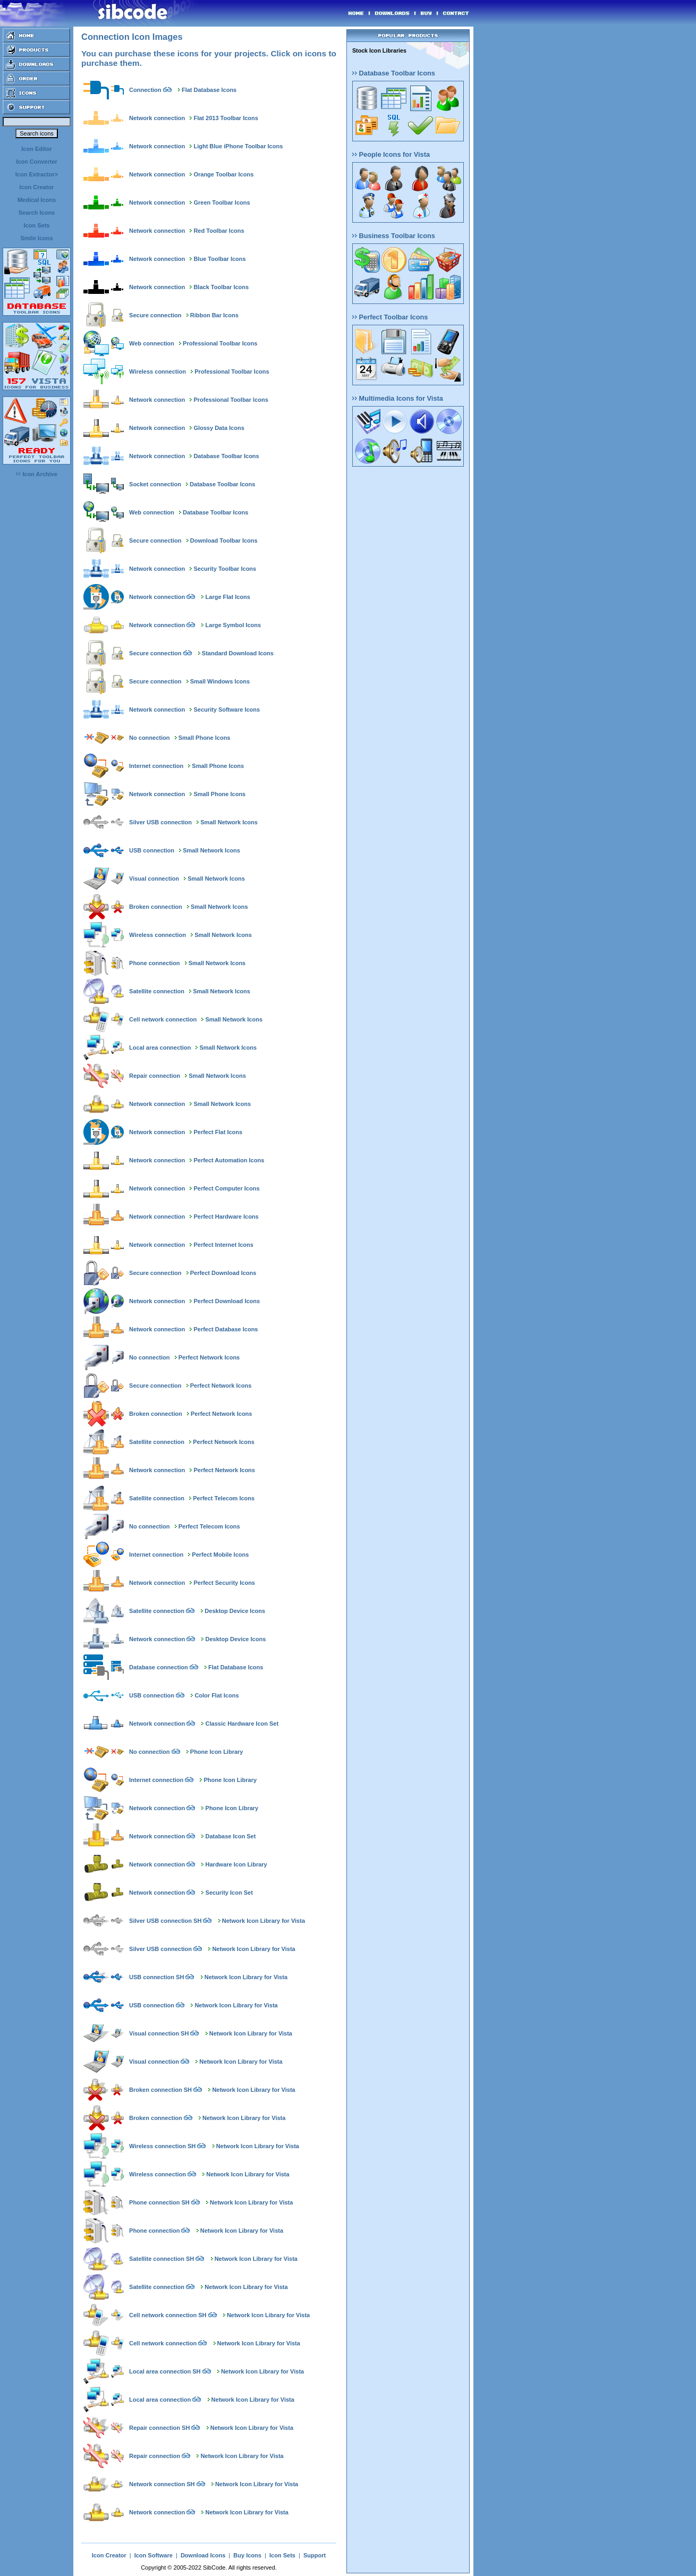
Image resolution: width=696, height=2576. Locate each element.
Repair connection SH (159, 2428)
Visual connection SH (159, 2033)
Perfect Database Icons (225, 1329)
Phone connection (154, 963)
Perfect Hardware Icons (225, 1216)
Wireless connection (157, 371)
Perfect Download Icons (223, 1273)
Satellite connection (156, 991)
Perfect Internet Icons (223, 1244)
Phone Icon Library (216, 1752)
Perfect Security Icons (224, 1583)
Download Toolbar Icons (224, 540)
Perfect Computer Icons (226, 1188)
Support (314, 2555)
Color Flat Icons (216, 1695)
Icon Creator (37, 187)
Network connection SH (161, 2484)
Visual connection (154, 878)
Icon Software (153, 2555)
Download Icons (203, 2555)
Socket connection (155, 484)
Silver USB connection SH (165, 1921)
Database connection (158, 1667)
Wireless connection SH (162, 2146)
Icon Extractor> (36, 174)
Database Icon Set (231, 1836)
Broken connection (155, 906)
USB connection (151, 850)
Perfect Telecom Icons (223, 1498)
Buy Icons (247, 2555)
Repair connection (154, 1075)
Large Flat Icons (228, 597)
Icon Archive (36, 474)
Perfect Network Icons (209, 1357)
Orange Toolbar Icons (223, 174)
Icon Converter (36, 161)
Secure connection (155, 315)
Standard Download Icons (238, 653)
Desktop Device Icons (235, 1611)
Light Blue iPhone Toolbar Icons (238, 146)
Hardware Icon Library (236, 1864)
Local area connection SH (164, 2371)
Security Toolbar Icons (224, 568)
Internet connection (156, 766)
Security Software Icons (226, 709)
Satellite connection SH (161, 2259)
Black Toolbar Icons (221, 287)
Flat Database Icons (209, 90)
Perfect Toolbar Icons (390, 317)
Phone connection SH (159, 2202)
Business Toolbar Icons (393, 236)
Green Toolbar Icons (221, 202)
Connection (145, 90)
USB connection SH (156, 1977)
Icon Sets (37, 225)
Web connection (151, 343)
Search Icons (37, 212)
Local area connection (160, 1047)
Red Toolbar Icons (218, 230)
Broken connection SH (160, 2090)
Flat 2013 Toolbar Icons (225, 118)
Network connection (157, 118)
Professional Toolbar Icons (220, 343)
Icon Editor (36, 149)
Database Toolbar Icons (226, 456)
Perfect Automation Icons (228, 1160)
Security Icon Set (229, 1892)
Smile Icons (36, 238)
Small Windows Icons (220, 681)
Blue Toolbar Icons (219, 259)
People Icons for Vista (391, 154)
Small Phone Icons (205, 737)
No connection (149, 737)
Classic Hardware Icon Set (242, 1723)
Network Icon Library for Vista (263, 1921)
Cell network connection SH (167, 2315)
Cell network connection (163, 1019)
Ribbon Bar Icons (214, 315)
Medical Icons (37, 200)
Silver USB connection (160, 822)
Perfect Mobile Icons (220, 1554)
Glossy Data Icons (218, 428)
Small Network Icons (229, 822)
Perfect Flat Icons (217, 1132)
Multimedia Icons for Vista (397, 398)
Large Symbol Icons (233, 625)
